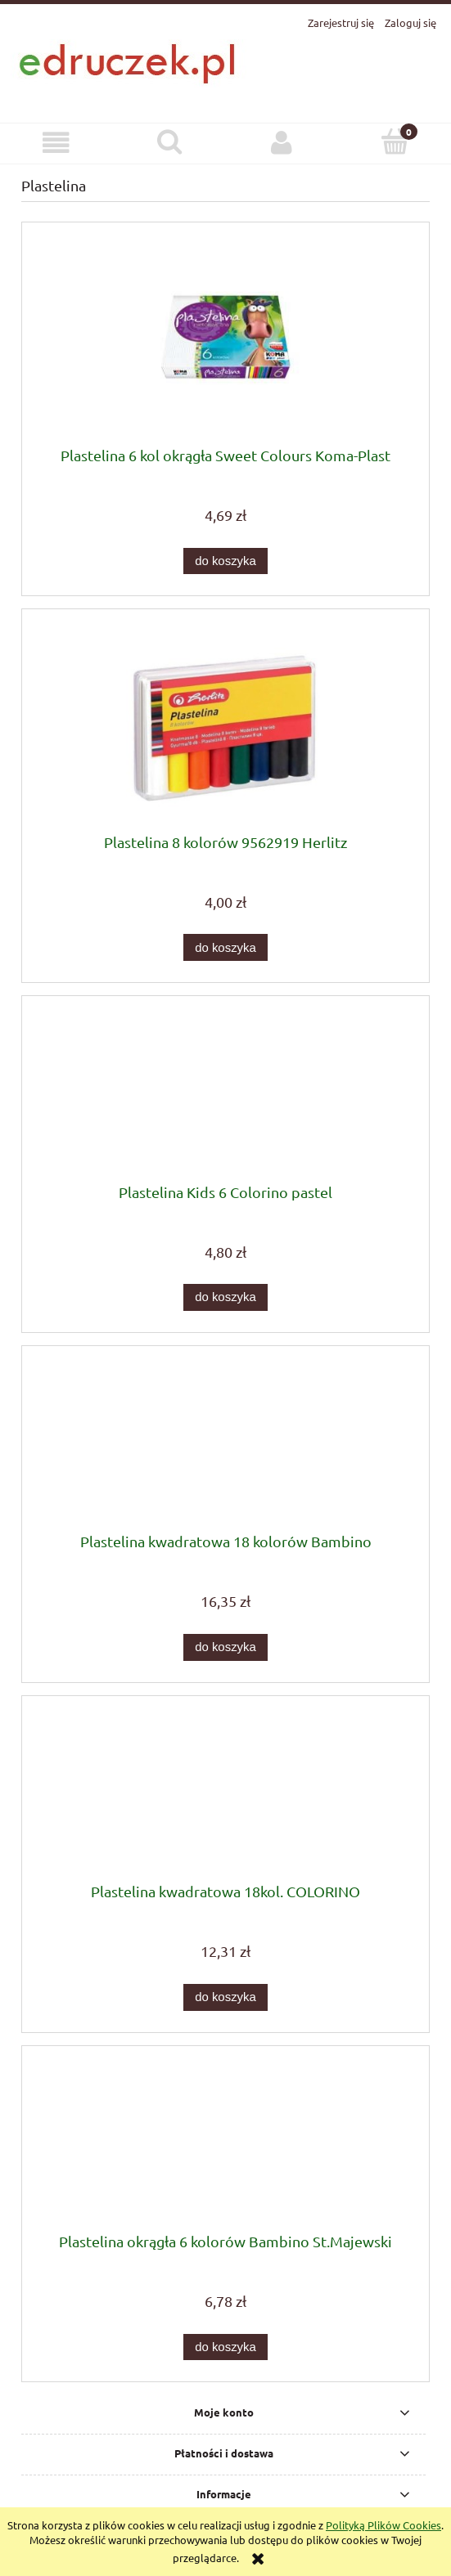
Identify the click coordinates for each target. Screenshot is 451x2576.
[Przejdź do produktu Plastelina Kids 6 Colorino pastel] (225, 1095)
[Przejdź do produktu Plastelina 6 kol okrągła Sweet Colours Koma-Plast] (225, 340)
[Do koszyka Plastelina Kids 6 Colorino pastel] (225, 1297)
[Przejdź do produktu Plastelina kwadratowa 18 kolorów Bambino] (225, 1445)
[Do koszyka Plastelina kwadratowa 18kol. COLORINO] (225, 1997)
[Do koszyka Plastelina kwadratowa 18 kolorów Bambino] (225, 1647)
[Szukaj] (169, 141)
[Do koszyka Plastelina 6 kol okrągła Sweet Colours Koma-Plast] (225, 561)
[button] (56, 142)
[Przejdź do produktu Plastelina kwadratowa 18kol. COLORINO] (225, 1795)
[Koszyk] (394, 141)
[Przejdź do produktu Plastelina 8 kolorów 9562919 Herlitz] (225, 727)
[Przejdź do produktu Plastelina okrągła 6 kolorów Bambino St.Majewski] (225, 2145)
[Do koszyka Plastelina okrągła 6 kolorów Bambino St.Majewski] (225, 2347)
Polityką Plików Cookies (383, 2525)
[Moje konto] (282, 142)
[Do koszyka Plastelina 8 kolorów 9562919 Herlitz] (225, 947)
